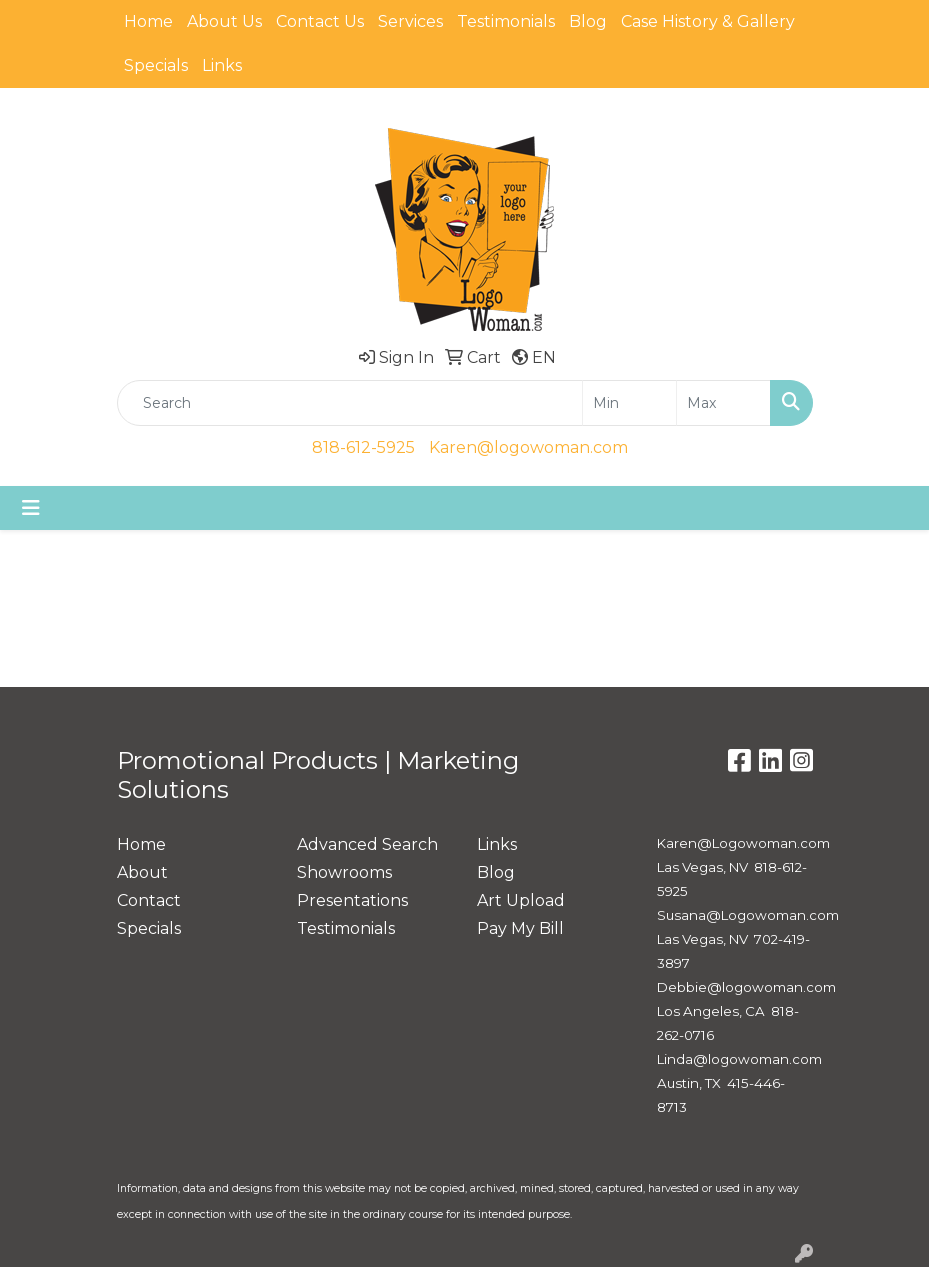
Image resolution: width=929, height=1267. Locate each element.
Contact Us (320, 21)
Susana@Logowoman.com (748, 915)
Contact (149, 900)
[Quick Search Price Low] (629, 403)
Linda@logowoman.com (739, 1059)
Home (148, 21)
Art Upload (521, 900)
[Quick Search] (350, 403)
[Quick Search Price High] (723, 403)
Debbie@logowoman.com (746, 987)
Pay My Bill (520, 928)
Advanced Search (367, 844)
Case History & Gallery (708, 21)
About (142, 872)
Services (410, 21)
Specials (156, 65)
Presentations (352, 900)
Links (222, 65)
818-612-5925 (363, 447)
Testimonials (506, 21)
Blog (588, 21)
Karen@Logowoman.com (743, 843)
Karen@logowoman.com (528, 447)
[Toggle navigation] (31, 508)
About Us (224, 21)
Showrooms (344, 872)
